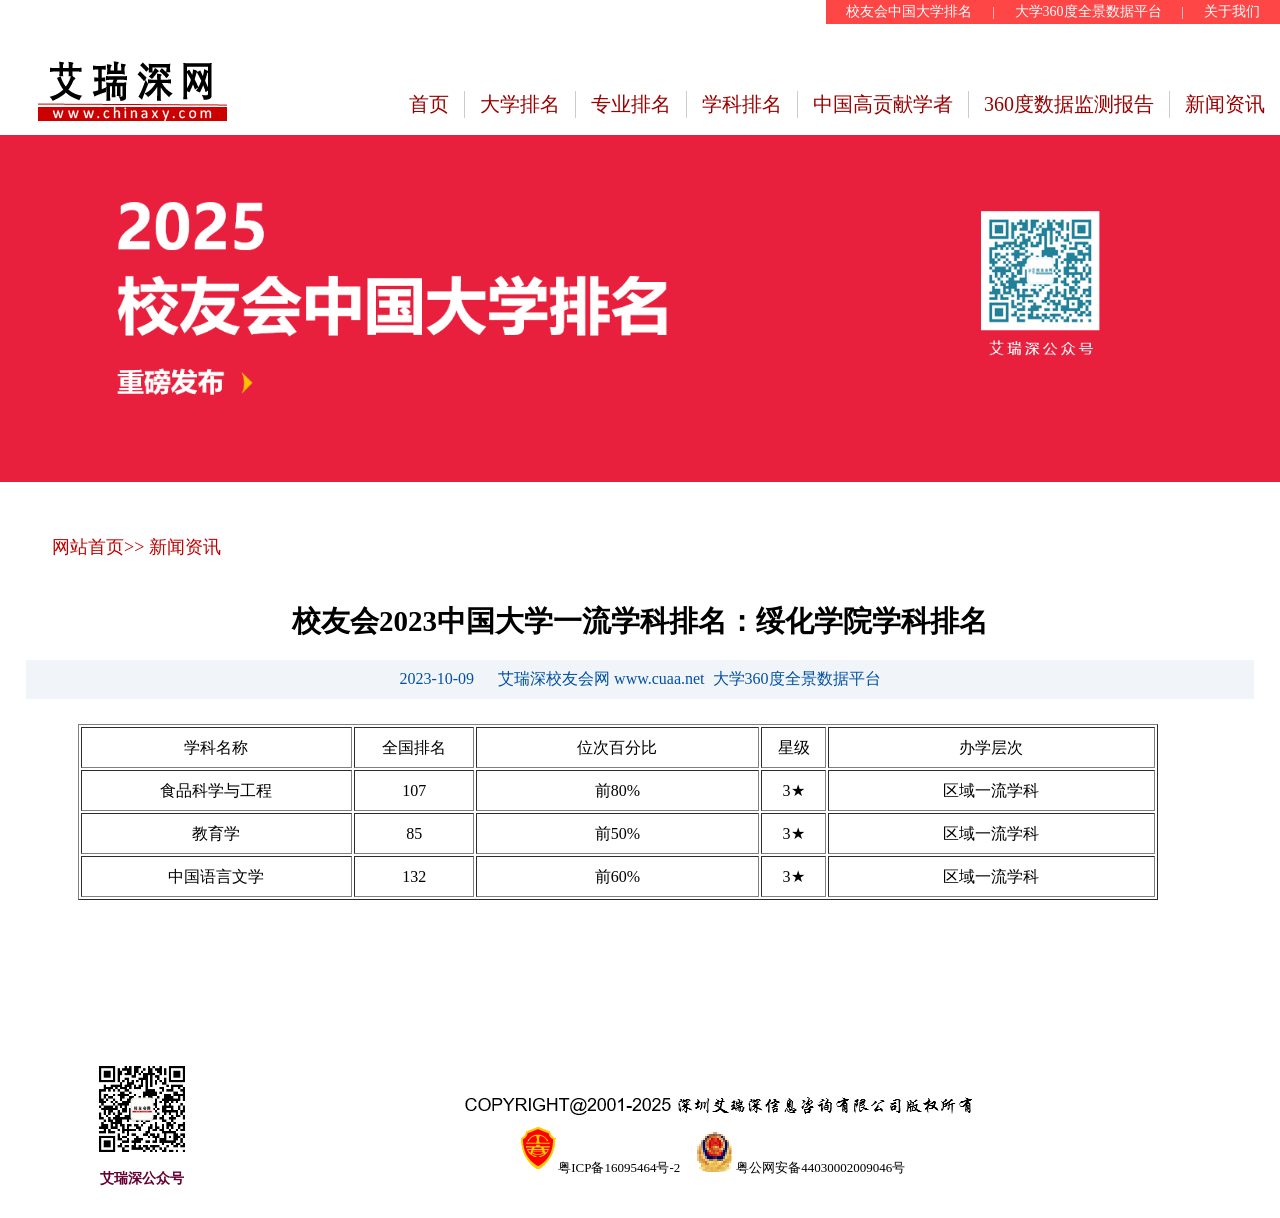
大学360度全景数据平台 (1088, 11)
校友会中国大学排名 (909, 11)
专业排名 (631, 104)
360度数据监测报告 (1069, 104)
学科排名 (742, 104)
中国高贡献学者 (883, 104)
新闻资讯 (1225, 104)
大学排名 (520, 104)
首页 (429, 104)
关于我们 (1232, 11)
